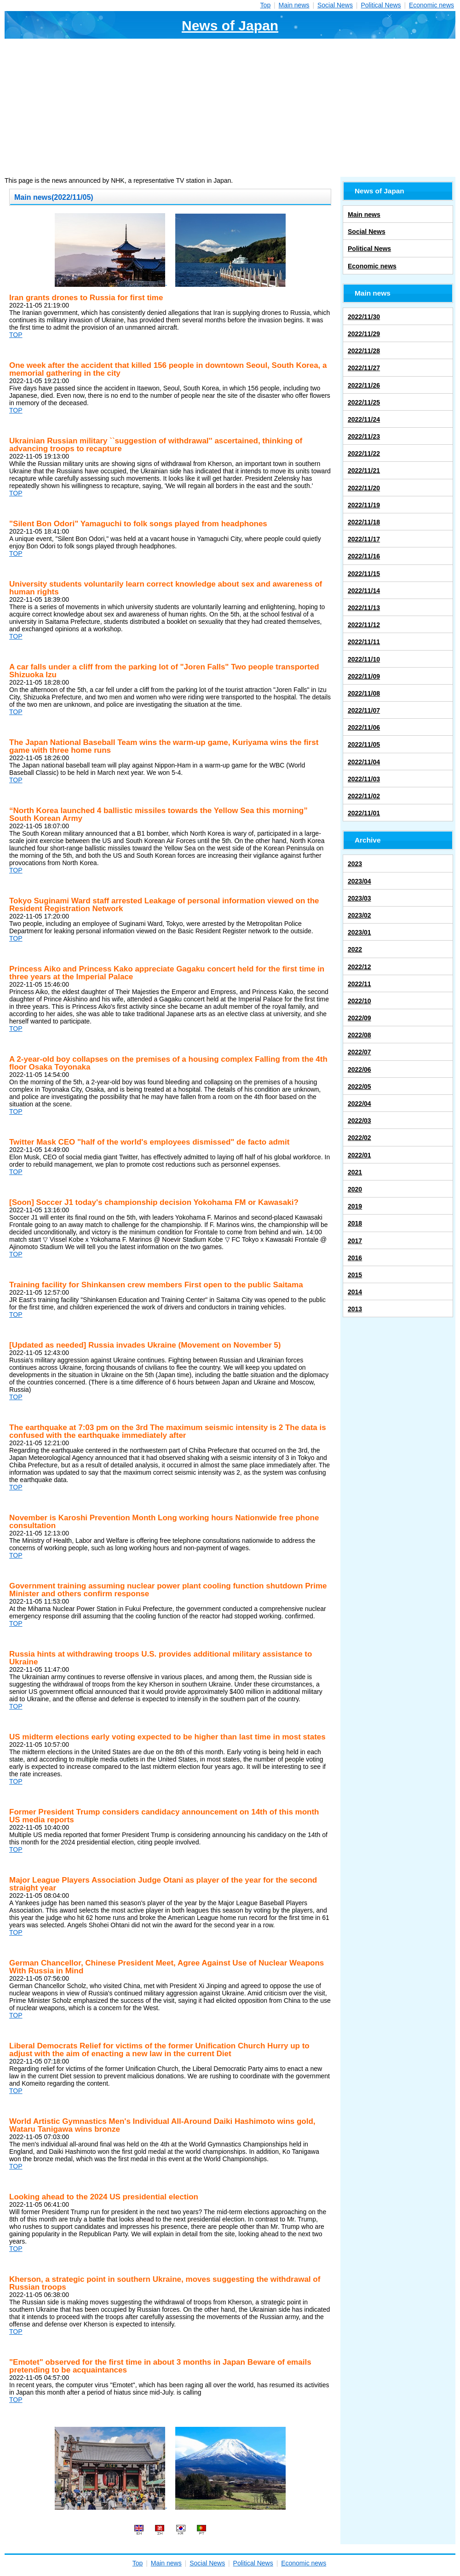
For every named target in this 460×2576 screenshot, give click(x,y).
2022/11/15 (364, 573)
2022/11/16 (364, 556)
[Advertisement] (230, 107)
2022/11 (359, 984)
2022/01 (359, 1155)
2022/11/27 (364, 368)
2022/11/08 (364, 693)
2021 (355, 1172)
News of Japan (230, 25)
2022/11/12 (364, 624)
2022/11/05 (364, 744)
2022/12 (359, 967)
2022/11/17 (364, 539)
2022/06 (359, 1069)
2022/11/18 (364, 522)
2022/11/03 (364, 779)
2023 (355, 863)
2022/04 (359, 1103)
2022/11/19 (364, 505)
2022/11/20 (364, 488)
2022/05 (359, 1086)
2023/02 (359, 915)
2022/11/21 (364, 470)
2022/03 (359, 1120)
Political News (381, 5)
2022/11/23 (364, 436)
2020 (355, 1189)
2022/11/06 (364, 727)
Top (265, 5)
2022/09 (359, 1018)
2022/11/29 (364, 333)
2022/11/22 (364, 453)
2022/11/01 (364, 813)
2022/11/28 (364, 351)
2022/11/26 (364, 385)
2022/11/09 (364, 676)
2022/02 (359, 1137)
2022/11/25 (364, 402)
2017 (355, 1240)
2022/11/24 (364, 419)
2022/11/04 (364, 762)
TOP (16, 334)
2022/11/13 (364, 607)
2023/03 (359, 898)
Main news (294, 5)
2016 (355, 1258)
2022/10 (359, 1001)
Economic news (431, 5)
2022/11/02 (364, 796)
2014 (355, 1292)
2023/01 (359, 932)
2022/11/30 (364, 316)
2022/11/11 (364, 641)
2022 (355, 949)
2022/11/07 (364, 710)
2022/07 (359, 1052)
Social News (335, 5)
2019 (355, 1206)
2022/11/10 (364, 659)
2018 (355, 1223)
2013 (355, 1309)
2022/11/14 (364, 590)
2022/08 (359, 1035)
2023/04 (359, 881)
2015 (355, 1275)
